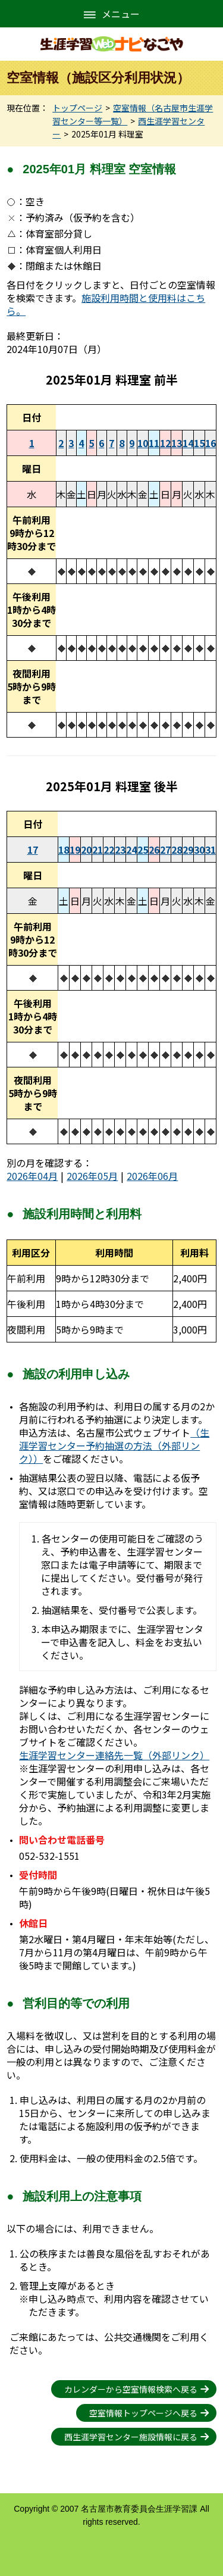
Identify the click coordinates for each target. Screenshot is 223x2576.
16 (210, 443)
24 (131, 849)
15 (199, 443)
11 (154, 443)
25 (142, 849)
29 (188, 849)
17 (32, 849)
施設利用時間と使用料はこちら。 (106, 304)
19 (75, 849)
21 (97, 849)
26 (154, 849)
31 (210, 849)
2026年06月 (152, 1176)
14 (188, 443)
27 (165, 849)
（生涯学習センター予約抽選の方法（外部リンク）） (114, 1445)
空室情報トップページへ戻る (143, 2413)
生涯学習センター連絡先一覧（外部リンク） (114, 1755)
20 (86, 849)
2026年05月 (92, 1176)
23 (120, 849)
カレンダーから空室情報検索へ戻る (130, 2389)
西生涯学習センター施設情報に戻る (130, 2437)
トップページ (77, 108)
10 (142, 443)
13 (176, 443)
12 (165, 443)
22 (108, 849)
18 (63, 849)
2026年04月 (32, 1176)
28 (176, 849)
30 (199, 849)
